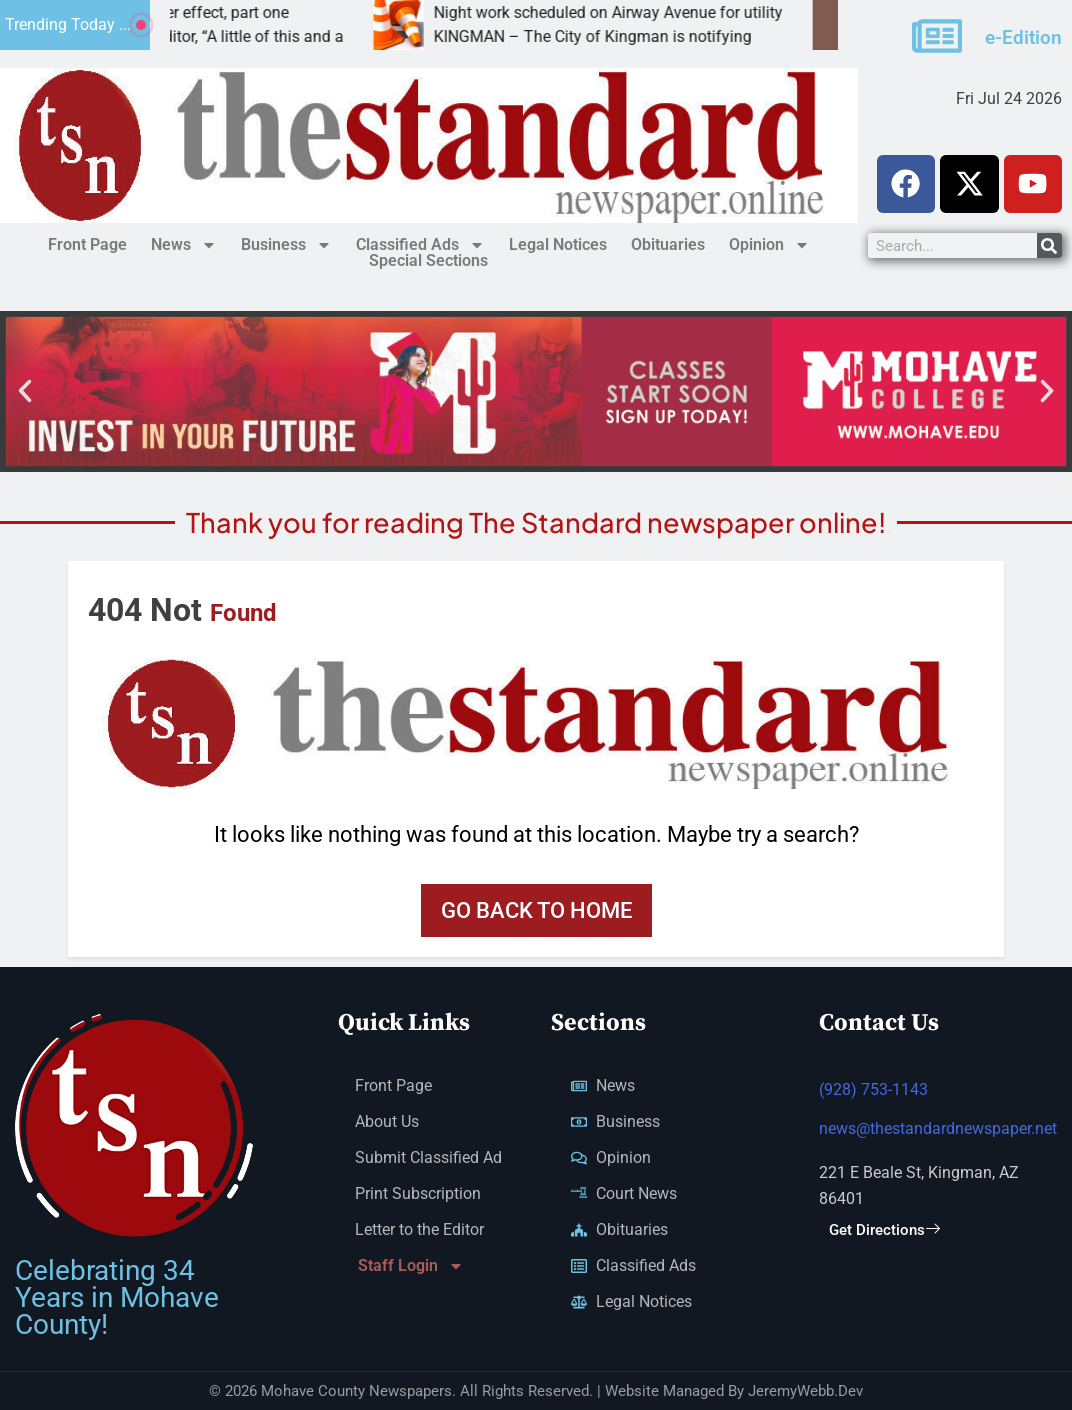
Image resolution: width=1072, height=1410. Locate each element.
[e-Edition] (937, 35)
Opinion (769, 245)
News (184, 245)
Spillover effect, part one (251, 12)
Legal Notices (558, 244)
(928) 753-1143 (873, 1092)
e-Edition (1023, 36)
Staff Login (411, 1268)
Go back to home (536, 910)
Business (286, 245)
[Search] (1049, 245)
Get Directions (884, 1232)
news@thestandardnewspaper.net (938, 1131)
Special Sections (428, 261)
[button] (25, 391)
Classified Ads (420, 245)
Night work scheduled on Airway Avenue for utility (656, 12)
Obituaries (668, 244)
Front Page (87, 244)
